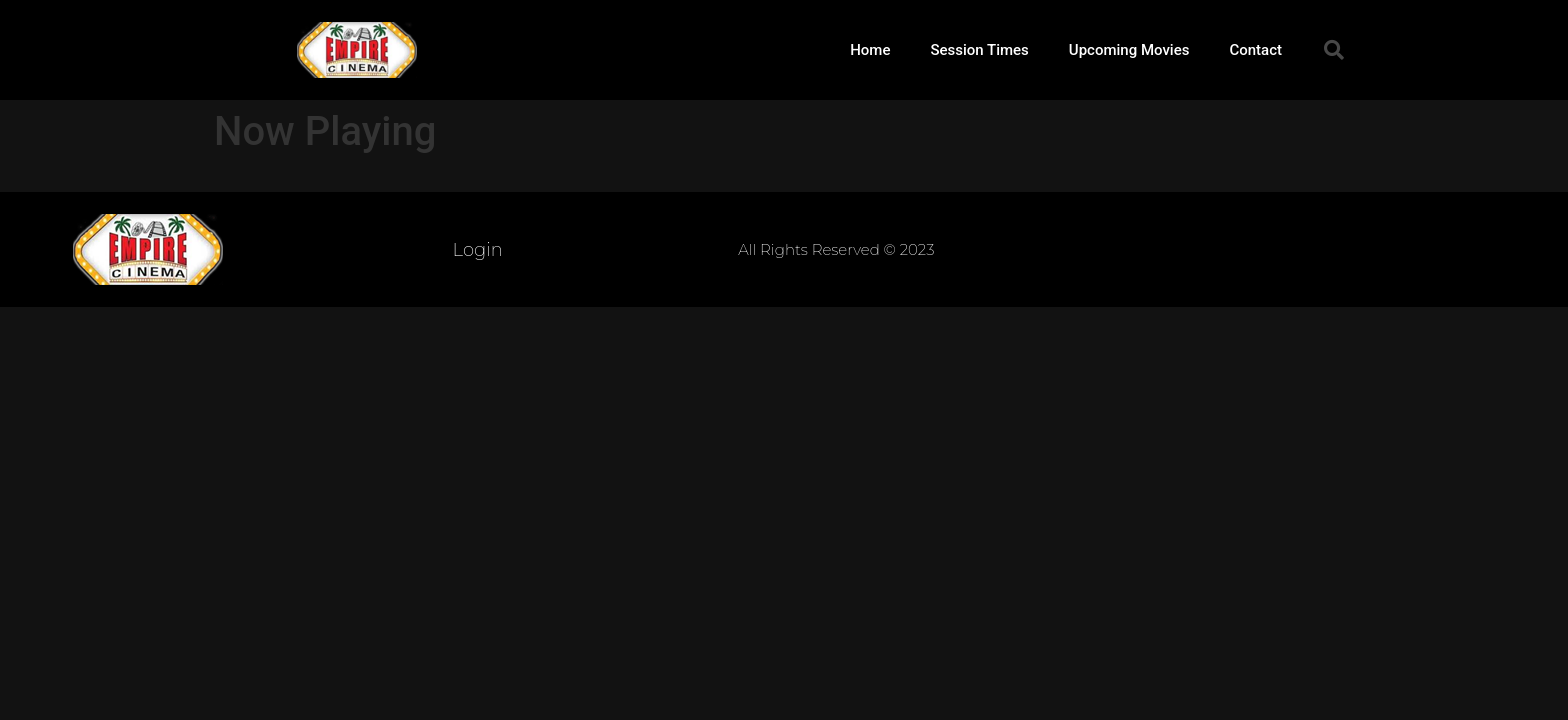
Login (478, 250)
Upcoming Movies (1129, 50)
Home (870, 50)
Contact (1255, 50)
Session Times (979, 50)
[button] (1334, 50)
